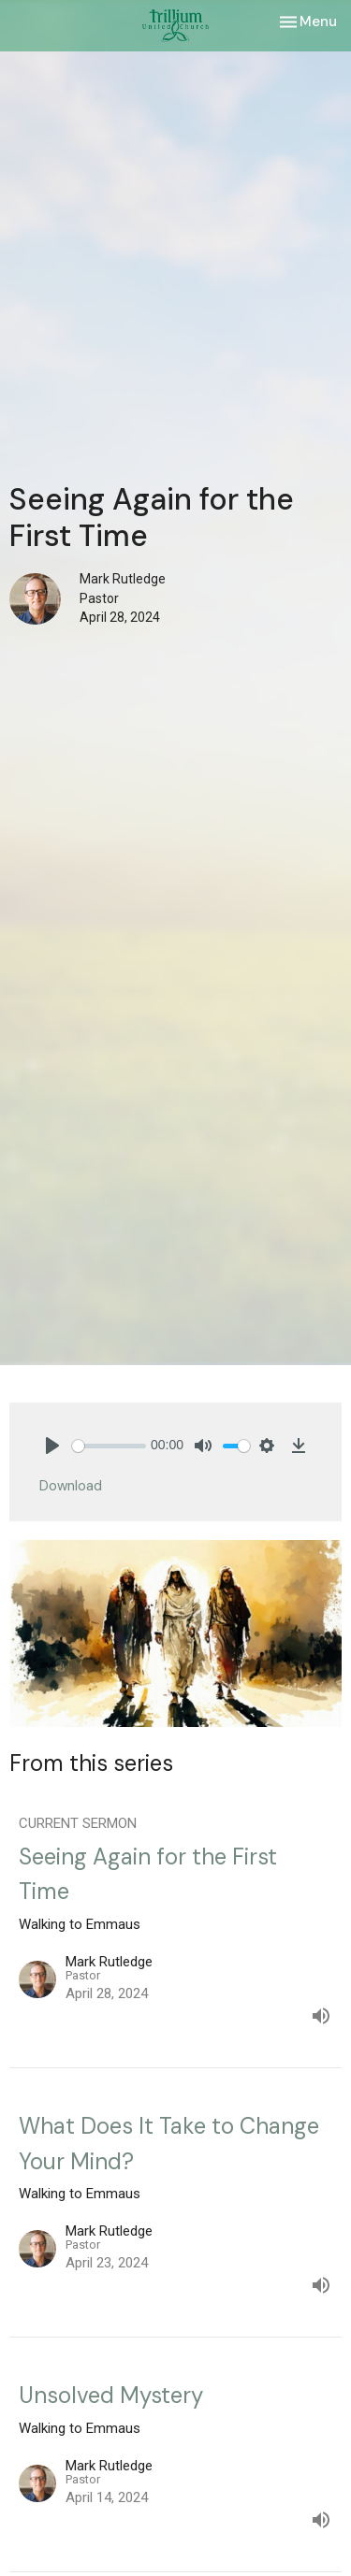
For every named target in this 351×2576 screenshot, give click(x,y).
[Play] (52, 1446)
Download (70, 1485)
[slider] (109, 1446)
